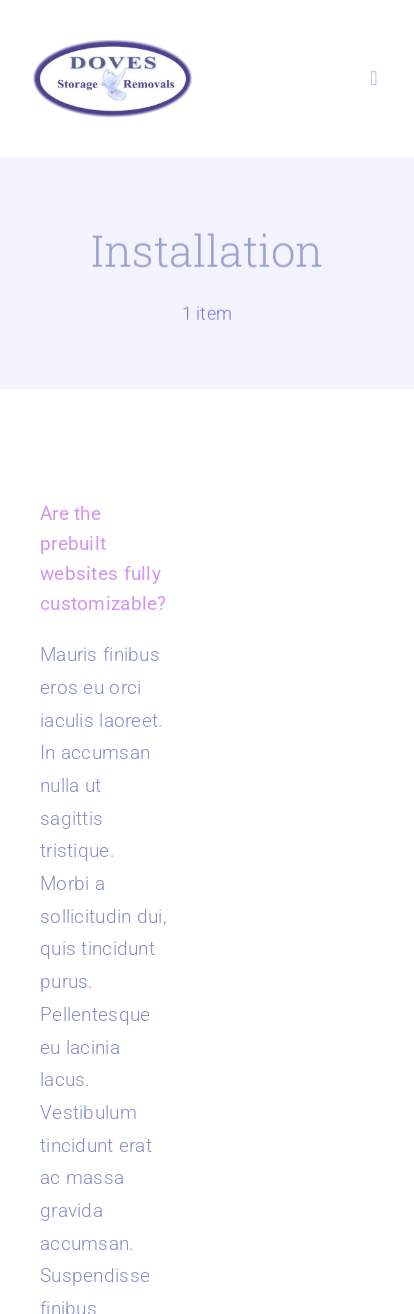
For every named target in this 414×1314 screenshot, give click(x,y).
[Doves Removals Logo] (112, 46)
